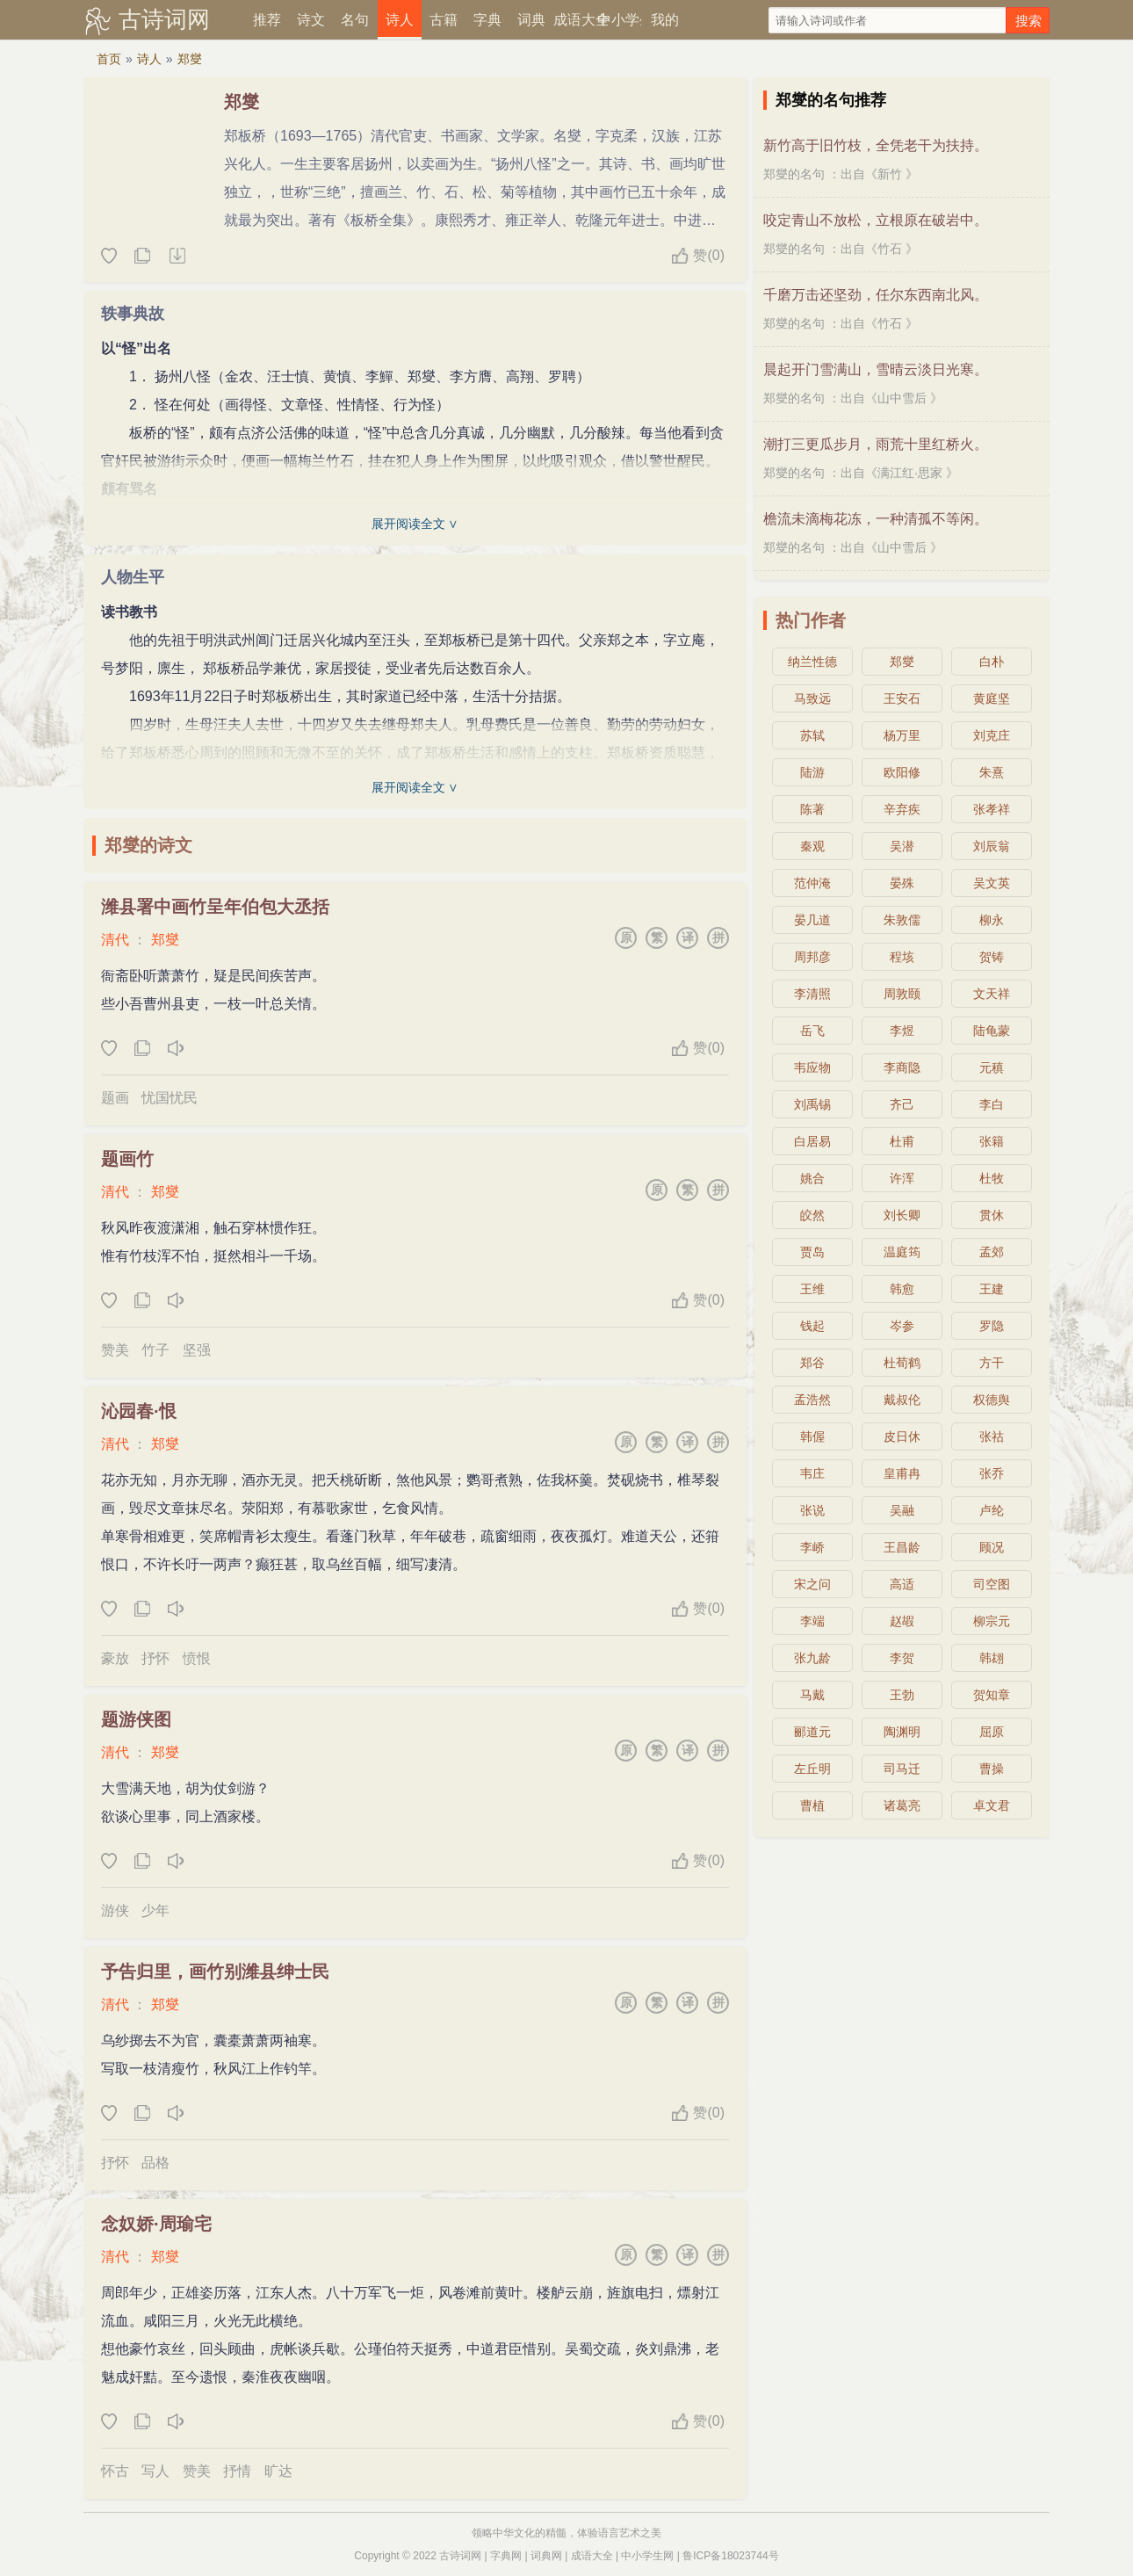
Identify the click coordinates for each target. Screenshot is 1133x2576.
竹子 (155, 1349)
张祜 (991, 1436)
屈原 (991, 1732)
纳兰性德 (812, 662)
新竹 (889, 174)
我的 (665, 19)
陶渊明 (902, 1732)
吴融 (902, 1510)
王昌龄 (902, 1547)
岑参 (902, 1326)
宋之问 (812, 1584)
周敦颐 (902, 994)
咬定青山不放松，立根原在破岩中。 (875, 220)
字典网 (506, 2556)
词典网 (546, 2556)
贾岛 (812, 1252)
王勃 (902, 1695)
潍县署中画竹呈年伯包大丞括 (215, 906)
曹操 (991, 1769)
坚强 (197, 1349)
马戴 (812, 1695)
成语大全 (575, 19)
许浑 (902, 1178)
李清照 (812, 994)
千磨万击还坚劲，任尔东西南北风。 (875, 294)
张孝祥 (991, 809)
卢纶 (991, 1510)
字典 (487, 19)
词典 (531, 19)
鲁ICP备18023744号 (730, 2556)
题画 (115, 1097)
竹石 (889, 249)
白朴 (991, 662)
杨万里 (902, 735)
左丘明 (812, 1769)
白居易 (812, 1141)
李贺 (902, 1658)
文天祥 (991, 994)
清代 (115, 939)
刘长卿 (902, 1215)
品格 (155, 2162)
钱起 (812, 1326)
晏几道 (812, 920)
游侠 (115, 1910)
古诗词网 (164, 19)
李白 (991, 1104)
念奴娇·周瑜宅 (156, 2223)
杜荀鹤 (902, 1363)
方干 (991, 1363)
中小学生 (619, 19)
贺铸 (991, 957)
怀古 (115, 2471)
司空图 (991, 1584)
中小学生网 (647, 2556)
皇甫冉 (902, 1473)
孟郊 (991, 1252)
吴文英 (991, 883)
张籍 (991, 1141)
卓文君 (991, 1805)
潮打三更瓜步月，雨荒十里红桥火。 (875, 444)
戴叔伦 (902, 1400)
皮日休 (902, 1436)
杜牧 (991, 1178)
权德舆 (991, 1400)
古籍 (443, 19)
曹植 (812, 1805)
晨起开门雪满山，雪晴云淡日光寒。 (875, 369)
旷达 (278, 2471)
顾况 (991, 1547)
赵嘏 (902, 1621)
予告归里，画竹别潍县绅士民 (215, 1971)
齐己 (902, 1104)
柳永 (991, 920)
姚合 (812, 1178)
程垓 (902, 957)
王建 (991, 1289)
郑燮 (189, 59)
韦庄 (812, 1473)
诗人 (400, 19)
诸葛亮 (902, 1805)
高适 (902, 1584)
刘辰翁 (991, 846)
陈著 (812, 809)
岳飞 (812, 1031)
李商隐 (902, 1067)
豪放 (115, 1658)
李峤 (812, 1547)
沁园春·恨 (139, 1411)
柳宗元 (991, 1621)
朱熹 (991, 772)
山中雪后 (902, 398)
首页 (109, 59)
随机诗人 (176, 256)
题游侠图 (136, 1719)
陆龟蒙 (991, 1031)
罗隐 (991, 1326)
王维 (812, 1289)
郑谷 (812, 1363)
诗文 (311, 19)
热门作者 (811, 620)
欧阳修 (902, 772)
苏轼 (812, 735)
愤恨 (197, 1658)
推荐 (267, 19)
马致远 (812, 698)
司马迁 (902, 1769)
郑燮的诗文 (148, 845)
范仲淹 (812, 883)
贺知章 (991, 1695)
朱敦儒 (902, 920)
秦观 (812, 846)
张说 (812, 1510)
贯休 (991, 1215)
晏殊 (902, 883)
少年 (155, 1910)
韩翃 (991, 1658)
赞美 (115, 1349)
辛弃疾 (902, 809)
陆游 (812, 772)
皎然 (812, 1215)
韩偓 (812, 1436)
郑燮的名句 (794, 174)
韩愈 (902, 1289)
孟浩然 (812, 1400)
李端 (812, 1621)
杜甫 (902, 1141)
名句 (355, 19)
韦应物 (812, 1067)
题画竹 (127, 1159)
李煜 (902, 1031)
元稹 (991, 1067)
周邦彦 (812, 957)
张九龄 (812, 1658)
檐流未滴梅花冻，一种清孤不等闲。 (875, 518)
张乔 (991, 1473)
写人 (155, 2471)
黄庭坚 (991, 698)
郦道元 (812, 1732)
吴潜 (902, 846)
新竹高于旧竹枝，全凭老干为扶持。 (875, 145)
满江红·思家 (909, 473)
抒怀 (155, 1658)
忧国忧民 (169, 1097)
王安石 (902, 698)
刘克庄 (991, 735)
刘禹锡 (812, 1104)
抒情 (237, 2471)
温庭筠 (902, 1252)
